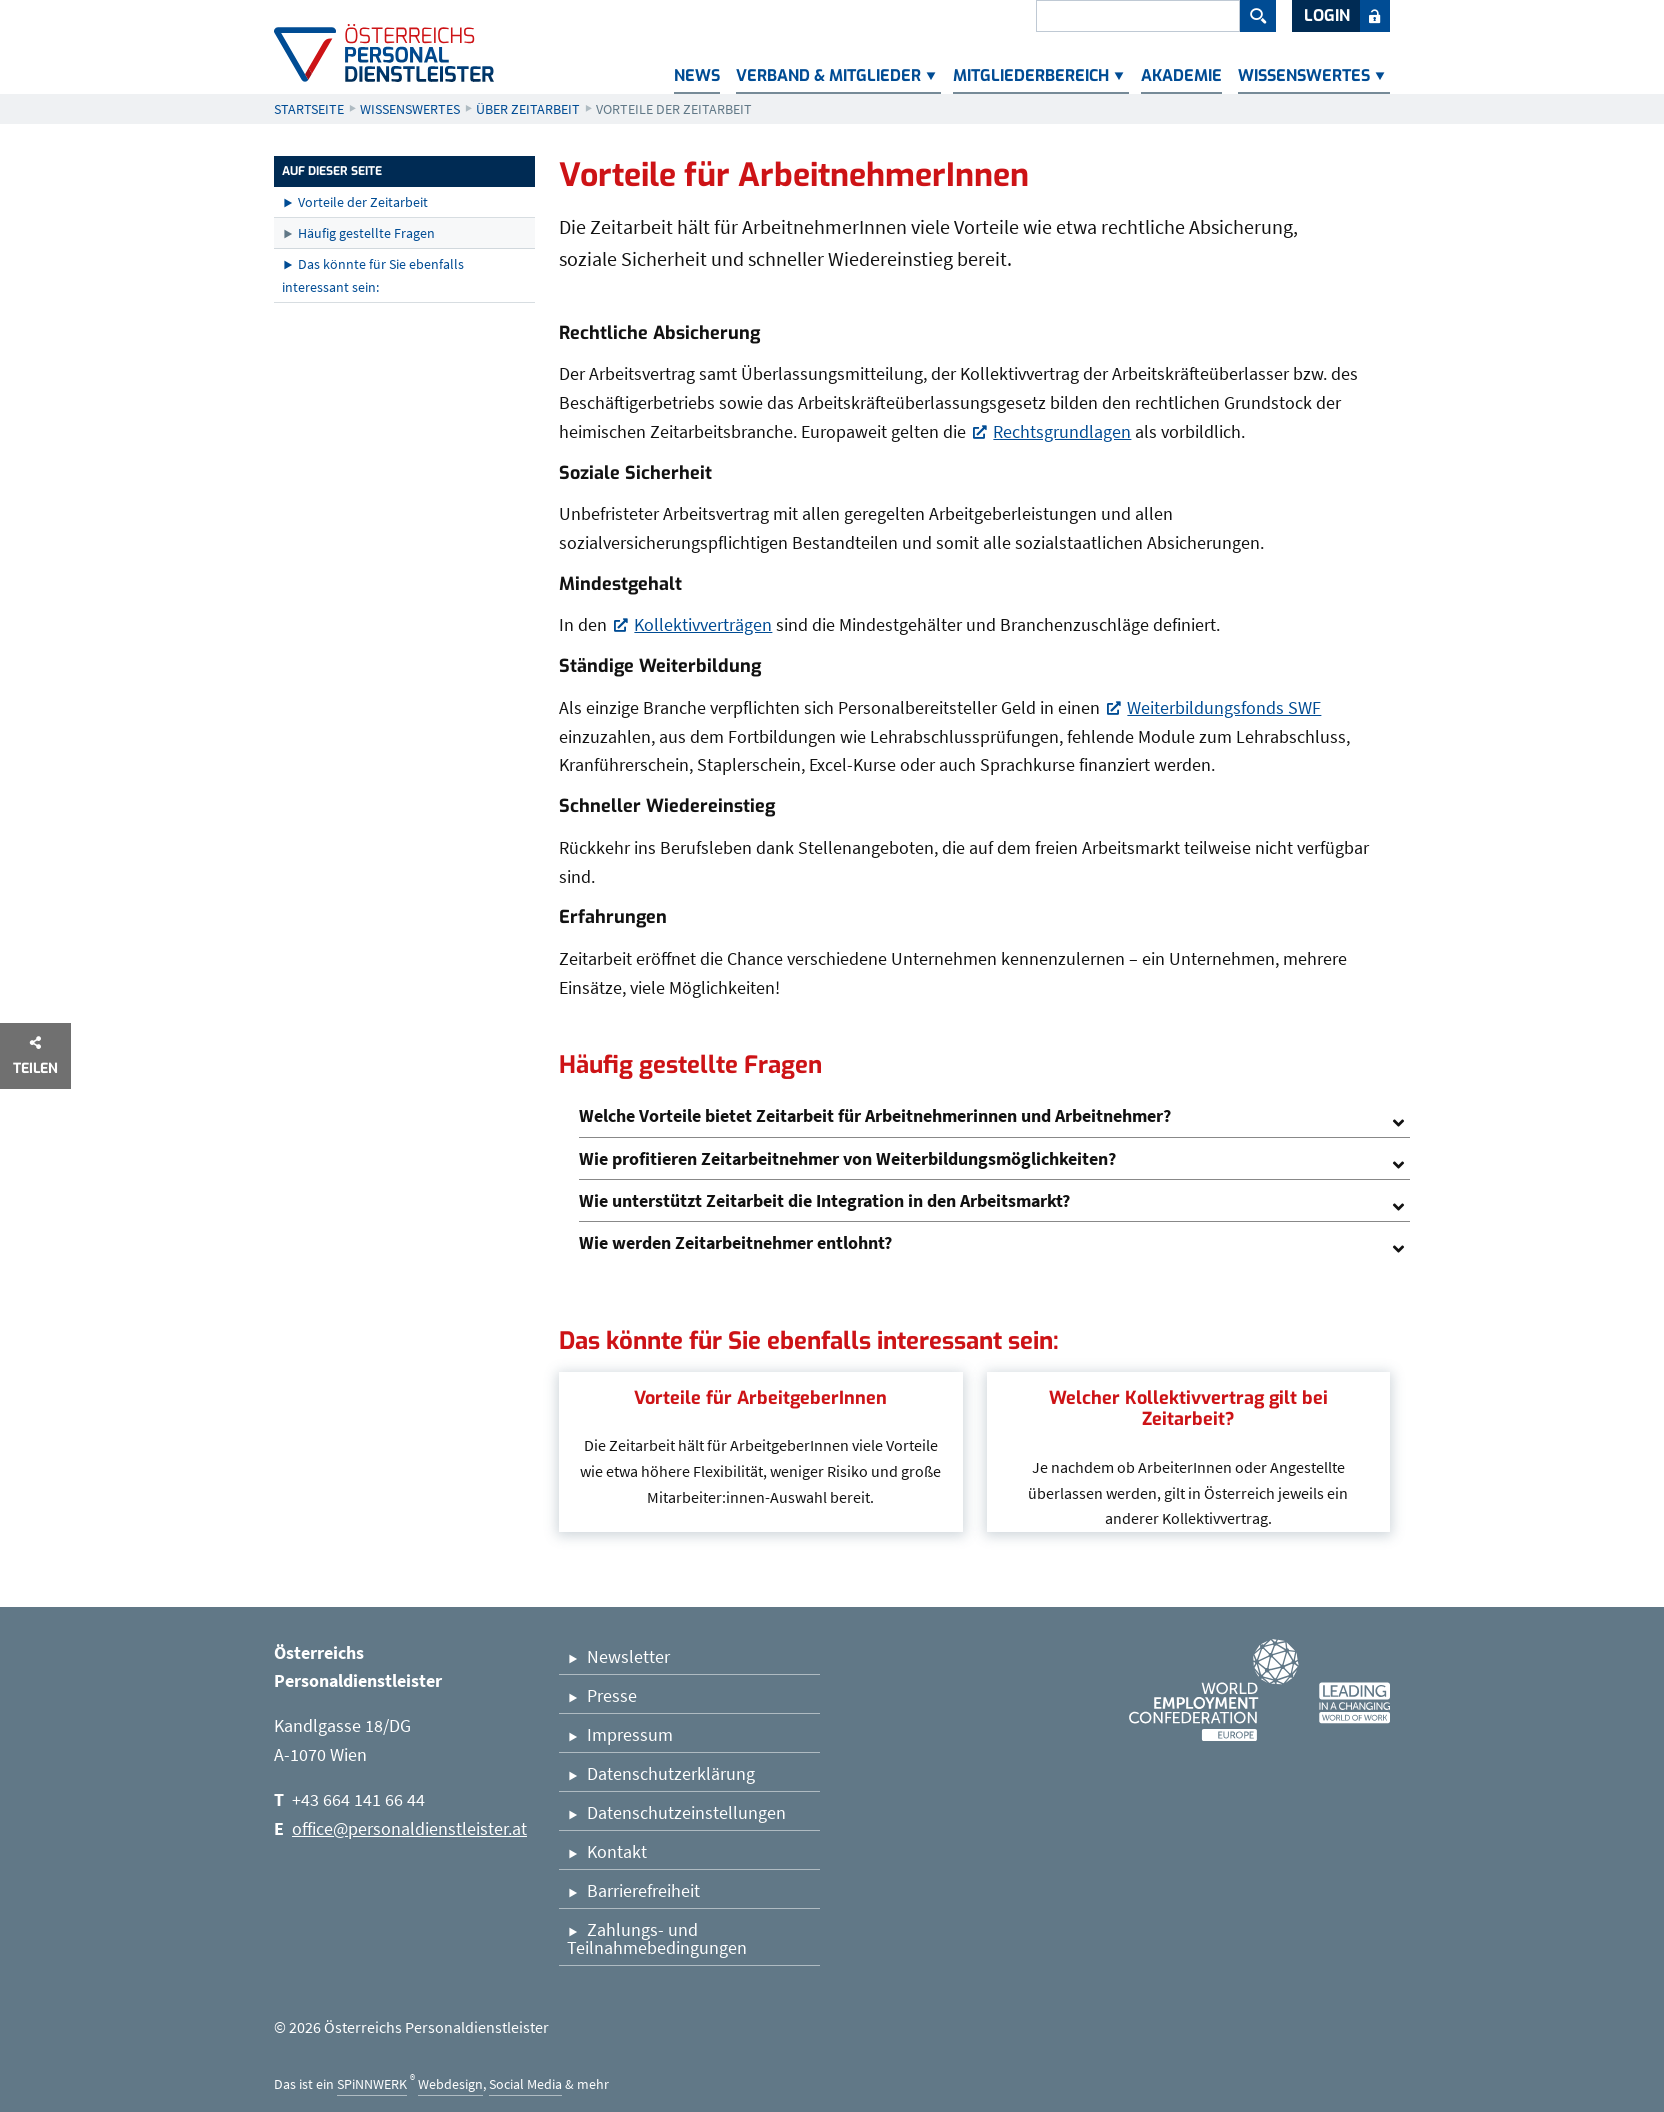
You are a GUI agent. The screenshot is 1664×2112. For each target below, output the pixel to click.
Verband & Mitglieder (828, 75)
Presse (612, 1695)
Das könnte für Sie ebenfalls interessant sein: (373, 275)
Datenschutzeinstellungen (686, 1812)
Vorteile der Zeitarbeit (363, 202)
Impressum (630, 1734)
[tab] (994, 1116)
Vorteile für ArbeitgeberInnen (760, 1398)
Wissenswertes (1304, 75)
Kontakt (617, 1851)
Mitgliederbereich (1031, 75)
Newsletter (628, 1656)
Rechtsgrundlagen (1062, 433)
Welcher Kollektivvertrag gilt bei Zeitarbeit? (1188, 1409)
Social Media (525, 2084)
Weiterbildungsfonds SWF (1224, 709)
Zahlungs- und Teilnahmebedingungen (657, 1938)
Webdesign (450, 2084)
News (697, 75)
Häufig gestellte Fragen (366, 233)
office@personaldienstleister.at (409, 1828)
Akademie (1181, 75)
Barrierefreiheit (643, 1890)
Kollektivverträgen (703, 626)
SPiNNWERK (372, 2084)
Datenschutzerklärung (671, 1773)
